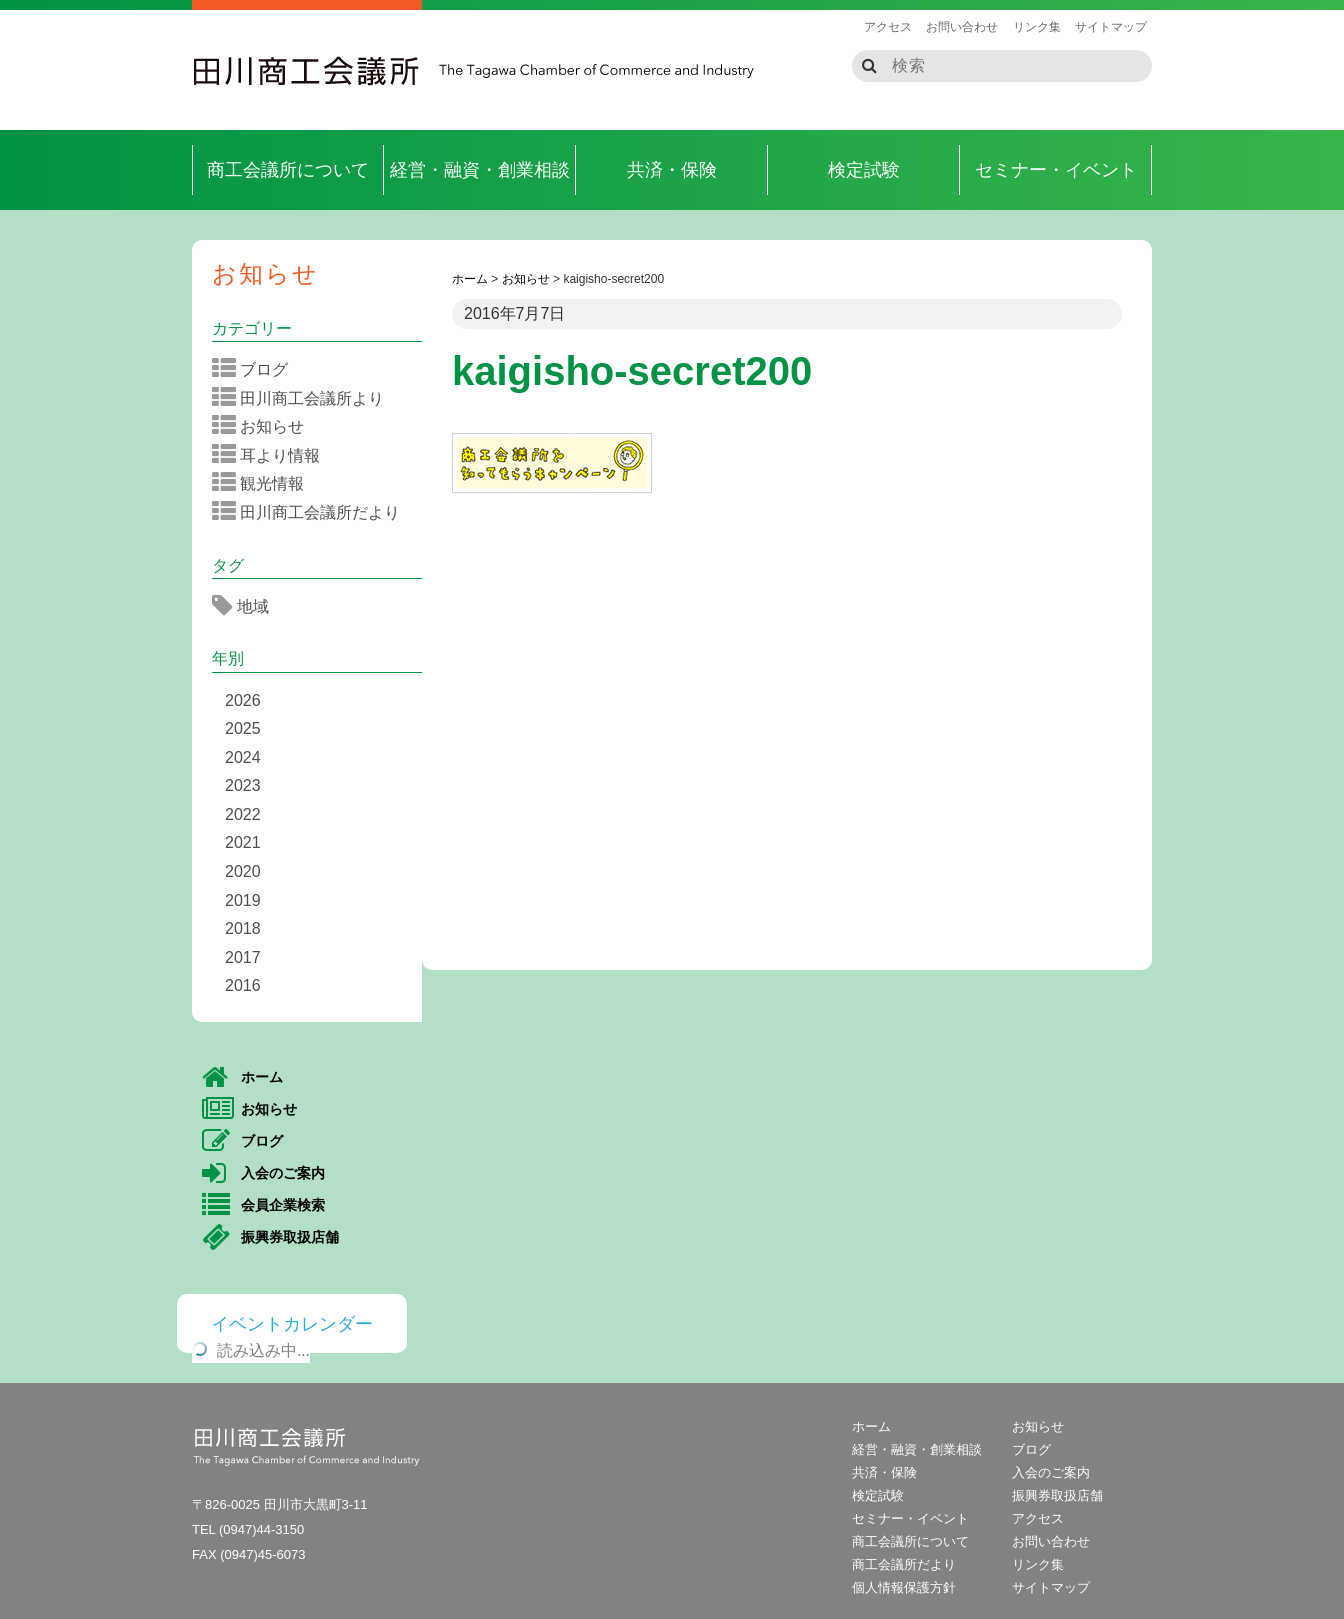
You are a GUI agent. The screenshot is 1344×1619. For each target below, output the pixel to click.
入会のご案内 (263, 1174)
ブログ (256, 369)
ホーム (242, 1078)
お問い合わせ (962, 27)
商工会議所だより (904, 1564)
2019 (243, 900)
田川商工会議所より (304, 398)
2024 (243, 757)
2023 (243, 785)
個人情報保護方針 (904, 1587)
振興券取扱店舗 (270, 1238)
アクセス (888, 27)
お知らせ (265, 273)
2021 (243, 842)
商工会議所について (288, 170)
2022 (243, 814)
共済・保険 (672, 170)
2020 (243, 871)
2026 (243, 700)
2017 (243, 957)
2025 (243, 728)
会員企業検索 (263, 1206)
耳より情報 (272, 455)
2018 (243, 928)
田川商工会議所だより (312, 512)
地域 (247, 606)
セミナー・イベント (1056, 170)
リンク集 (1037, 27)
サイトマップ (1111, 27)
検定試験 (864, 170)
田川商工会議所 (307, 71)
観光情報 (264, 483)
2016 (243, 985)
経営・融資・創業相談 (480, 170)
